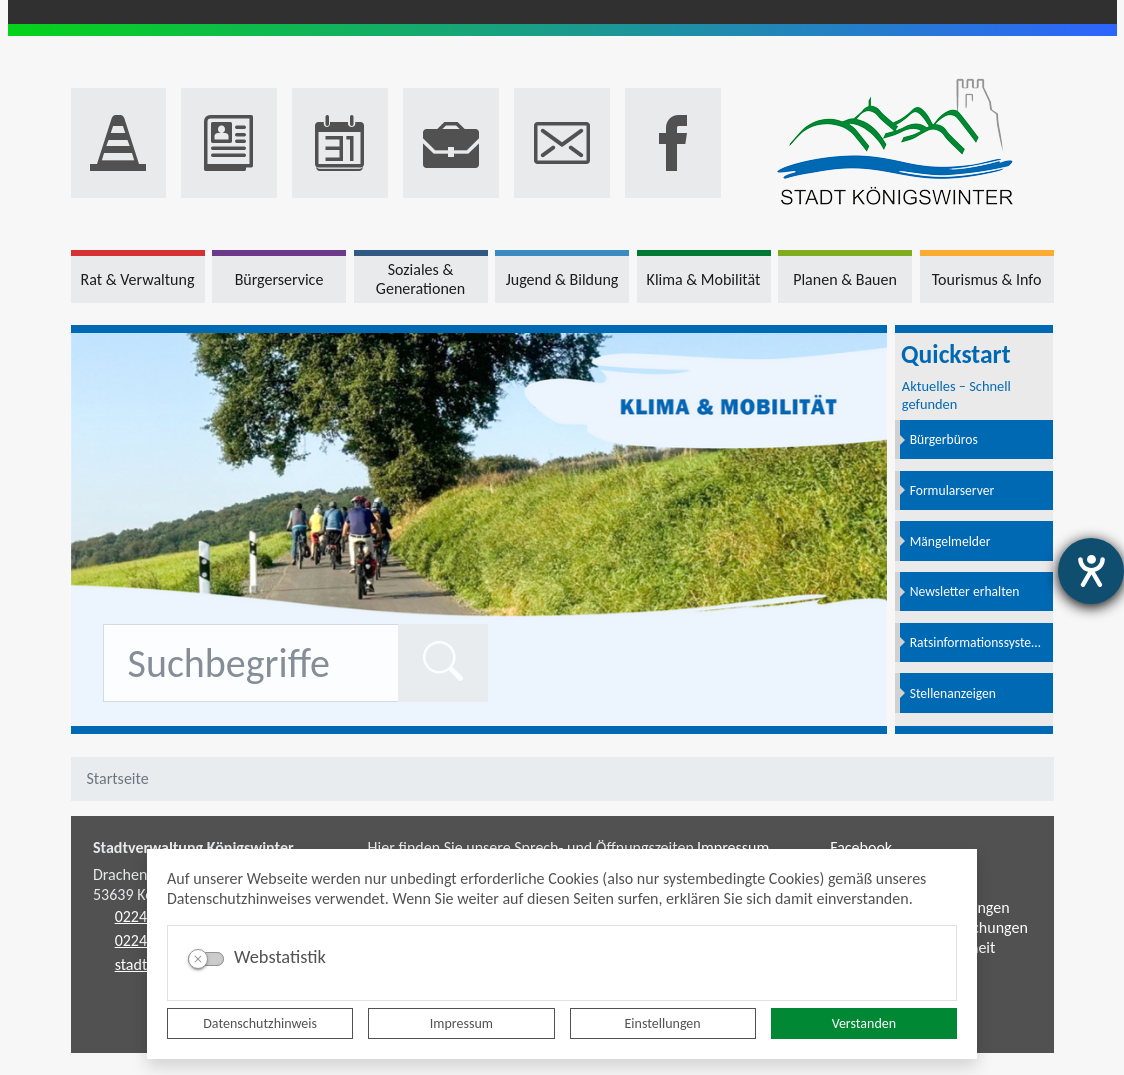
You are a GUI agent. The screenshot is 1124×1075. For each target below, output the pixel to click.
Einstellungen (663, 1023)
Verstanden (864, 1023)
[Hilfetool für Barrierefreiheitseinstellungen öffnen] (1091, 571)
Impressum (461, 1023)
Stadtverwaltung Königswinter (193, 847)
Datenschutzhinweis (260, 1023)
